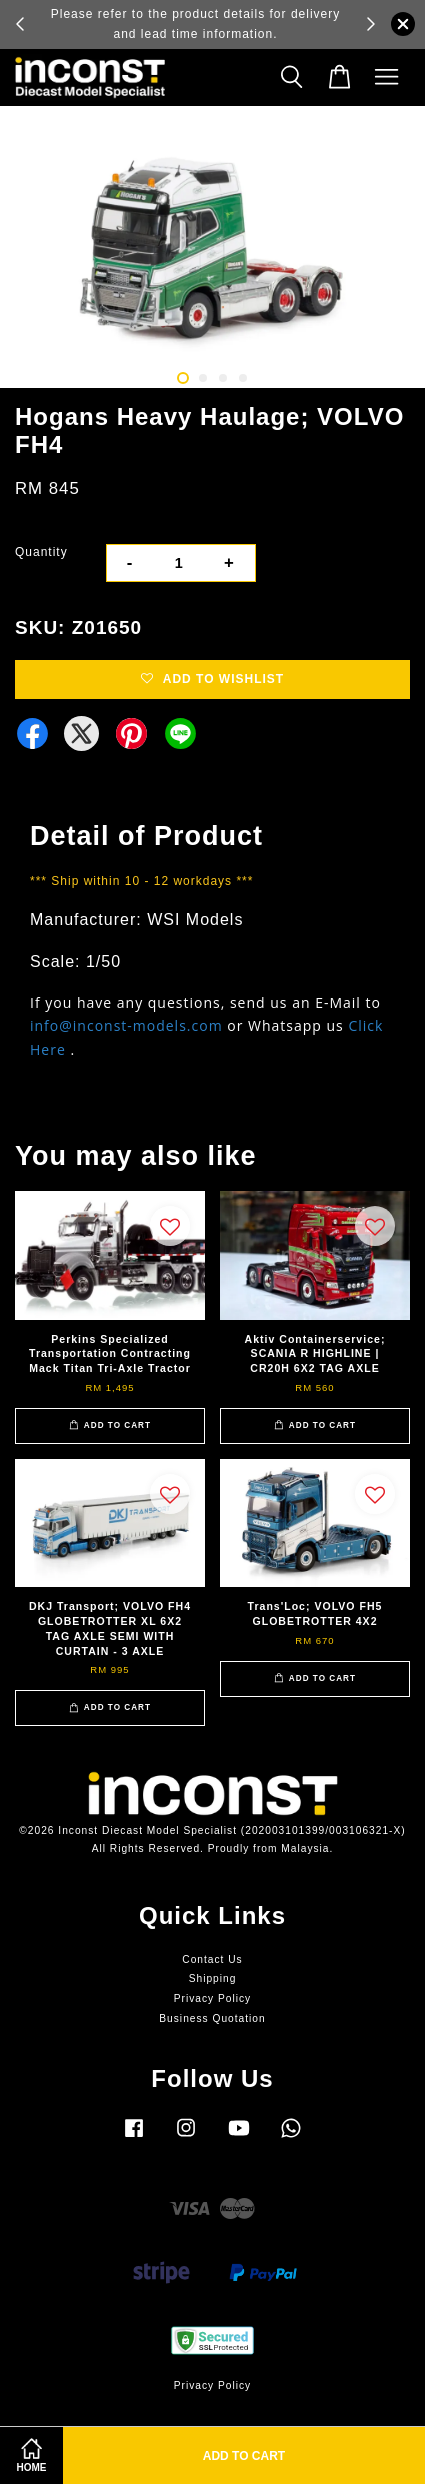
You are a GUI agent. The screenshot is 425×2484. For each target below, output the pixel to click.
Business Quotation (212, 2018)
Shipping (213, 1978)
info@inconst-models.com (126, 1025)
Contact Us (212, 1959)
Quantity (41, 552)
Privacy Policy (212, 1998)
